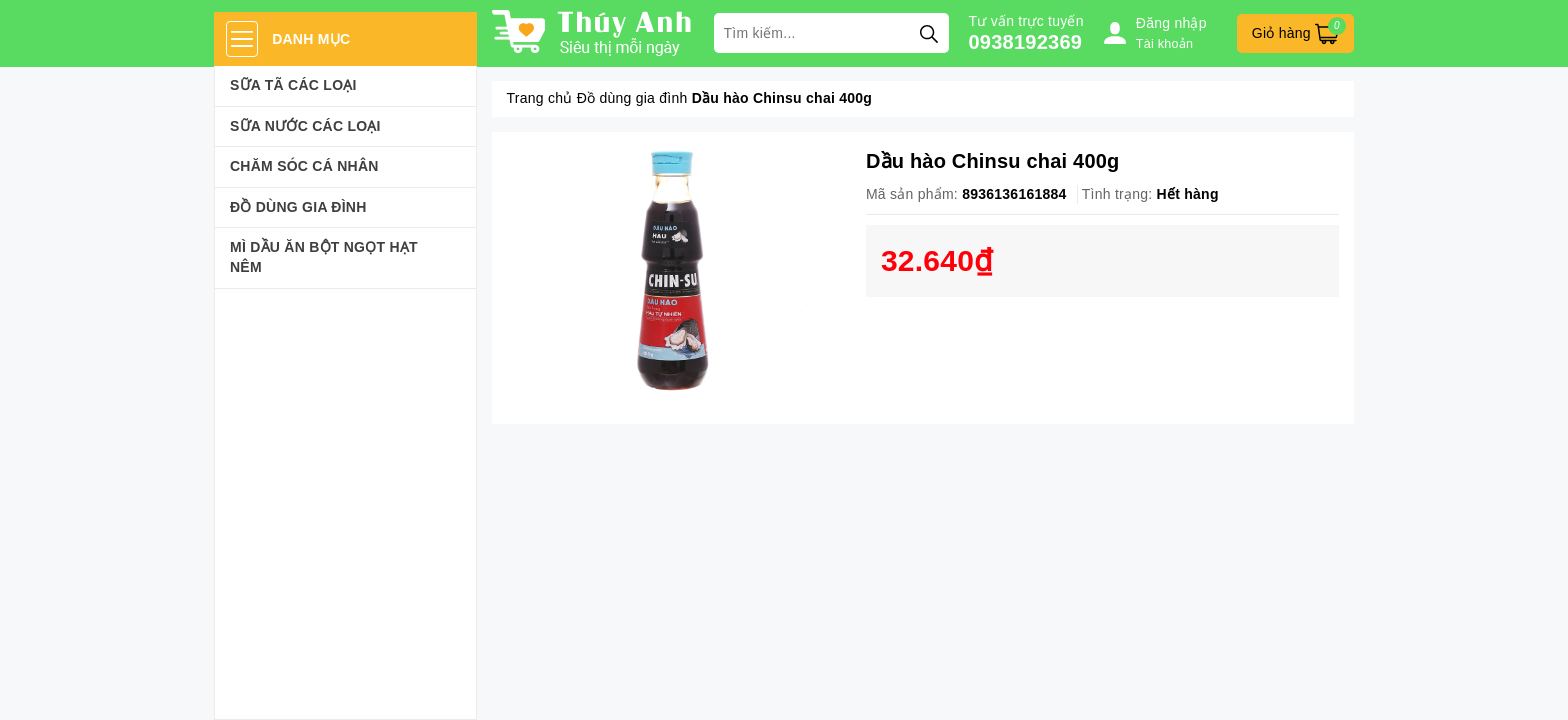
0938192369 (1026, 42)
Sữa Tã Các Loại (293, 85)
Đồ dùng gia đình (298, 207)
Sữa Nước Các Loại (305, 126)
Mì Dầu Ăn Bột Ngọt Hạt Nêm (324, 257)
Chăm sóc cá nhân (304, 166)
